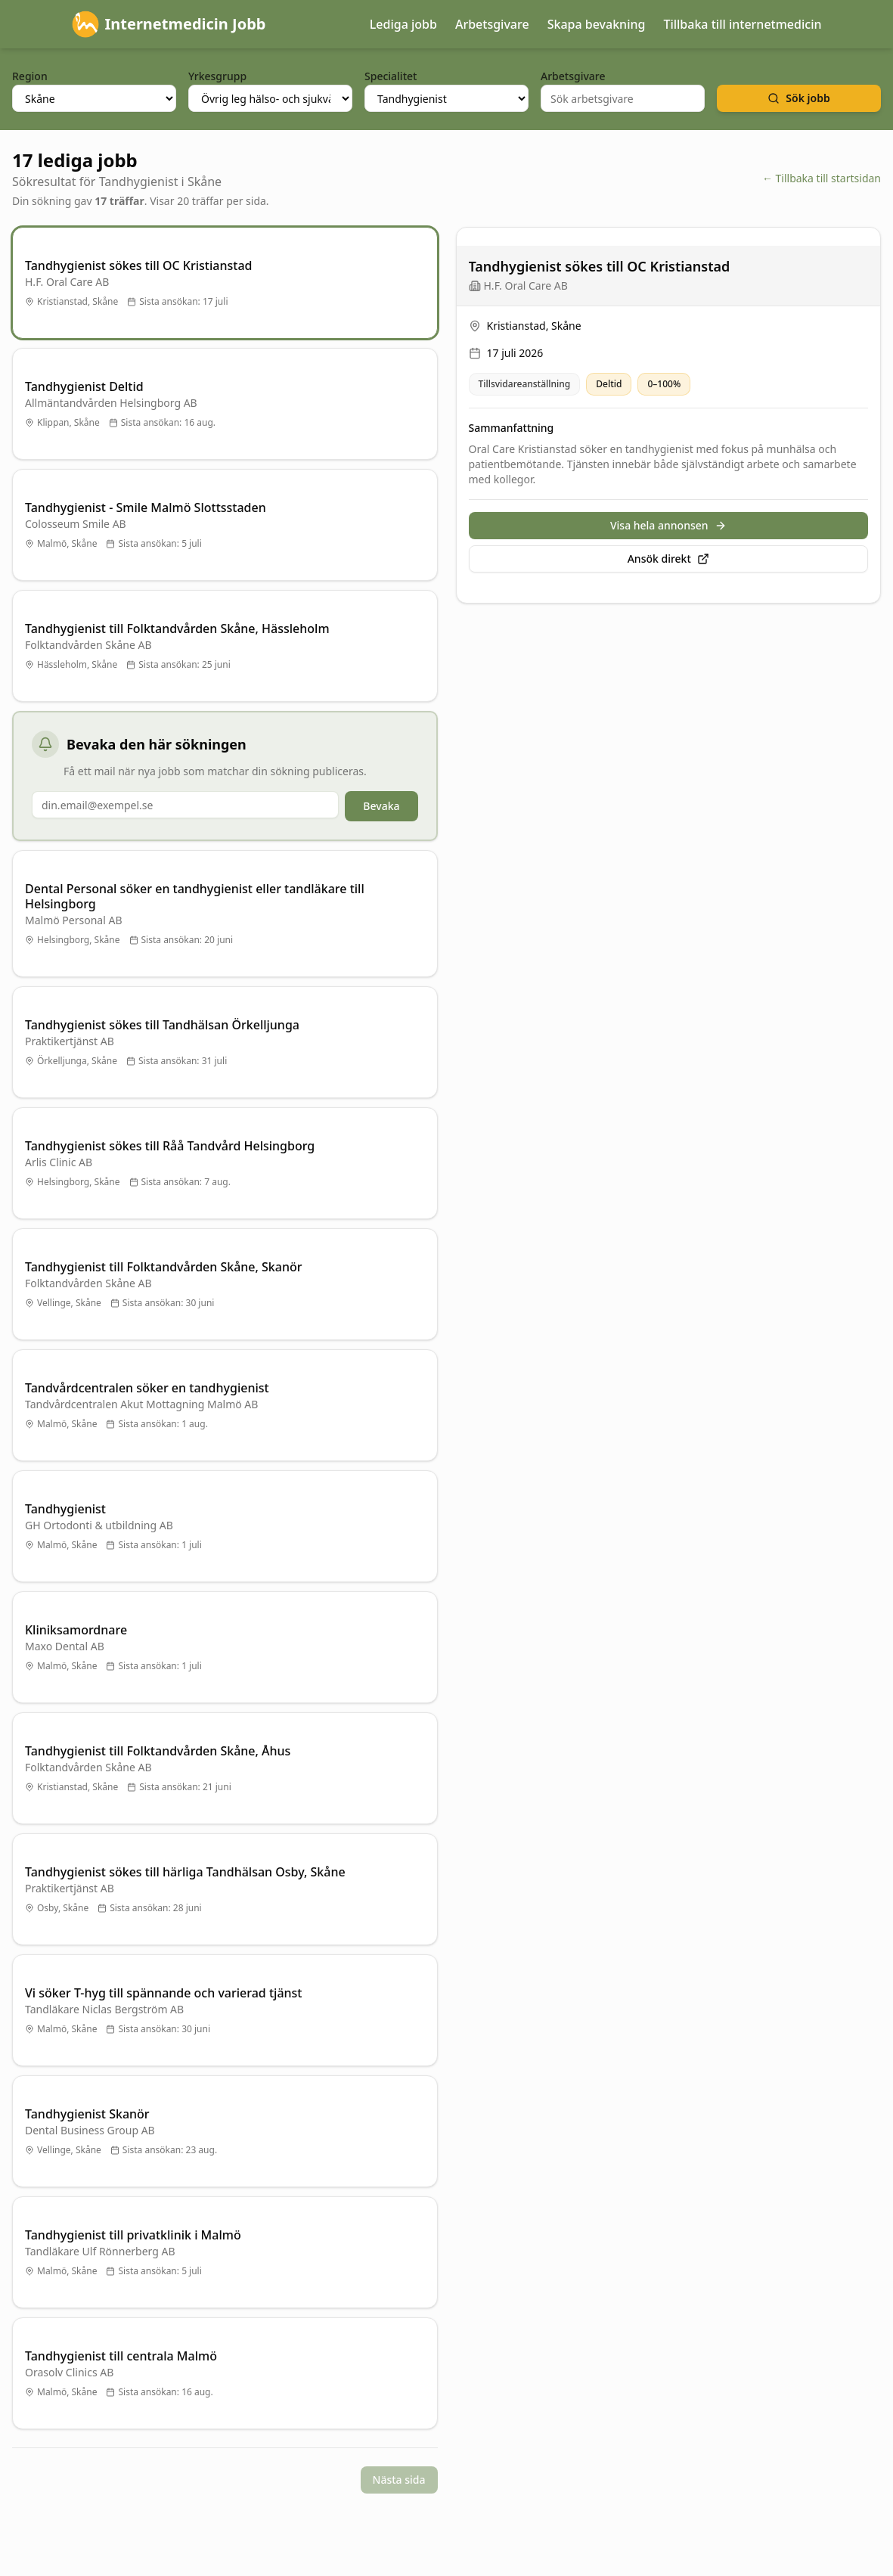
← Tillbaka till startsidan (821, 178)
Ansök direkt (668, 558)
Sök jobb (798, 98)
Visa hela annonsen (668, 525)
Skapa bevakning (596, 24)
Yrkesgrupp (217, 76)
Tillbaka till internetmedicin (742, 24)
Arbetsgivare (492, 24)
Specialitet (390, 76)
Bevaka (381, 806)
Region (30, 76)
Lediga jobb (403, 24)
